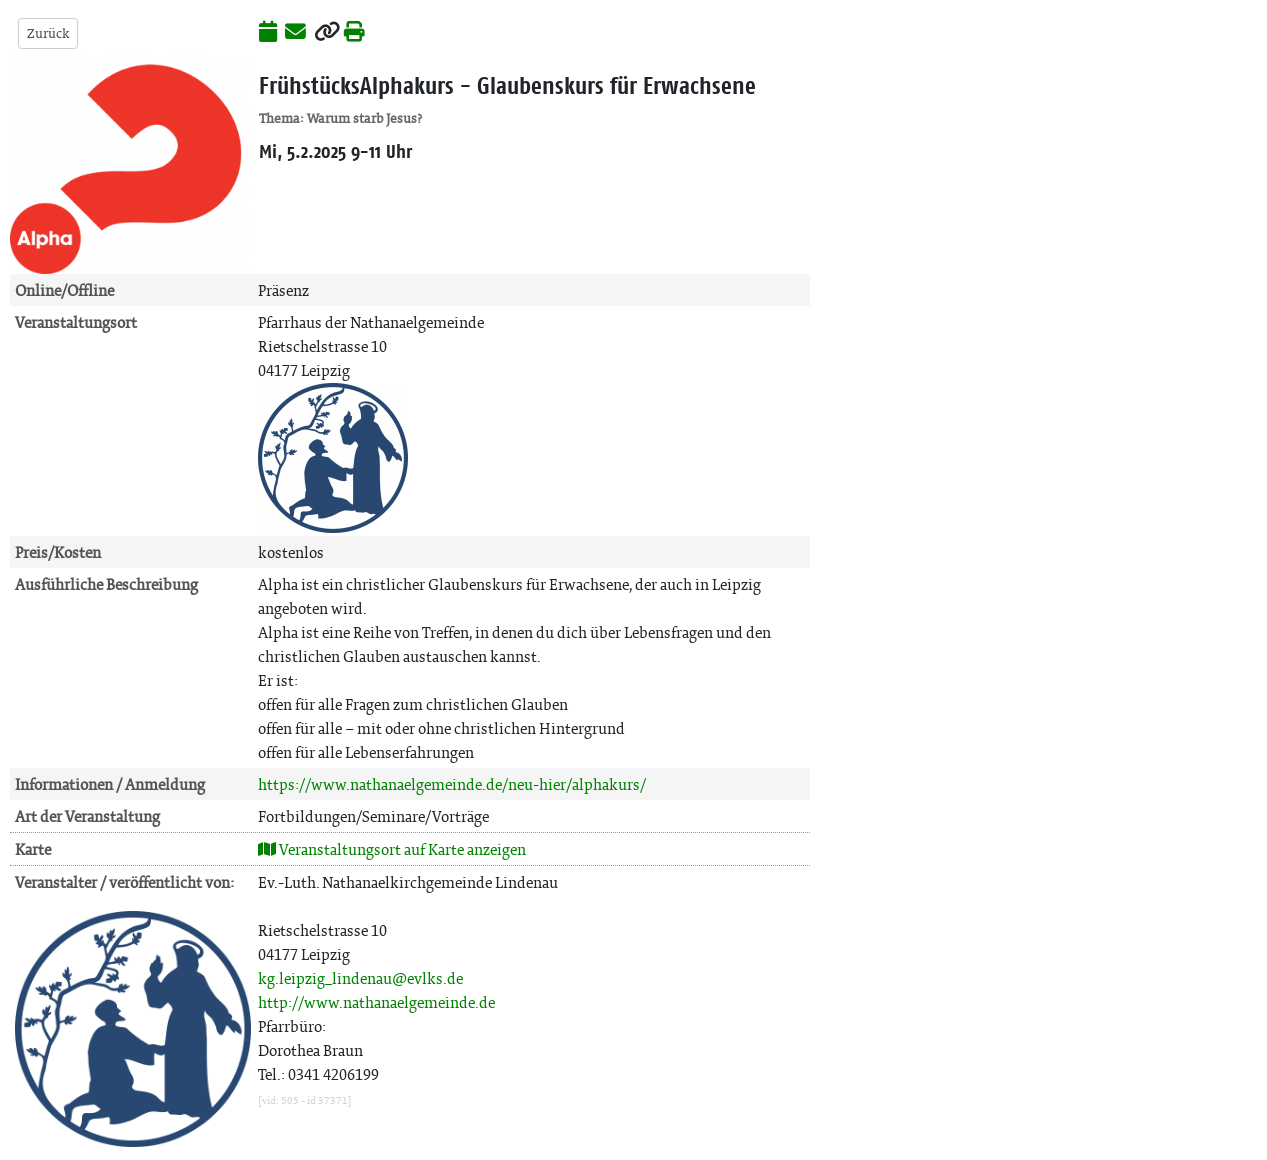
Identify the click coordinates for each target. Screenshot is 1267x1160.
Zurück (48, 33)
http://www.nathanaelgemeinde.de (376, 1002)
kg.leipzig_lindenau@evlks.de (360, 978)
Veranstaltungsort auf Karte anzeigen (392, 849)
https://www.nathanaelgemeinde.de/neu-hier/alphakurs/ (452, 784)
